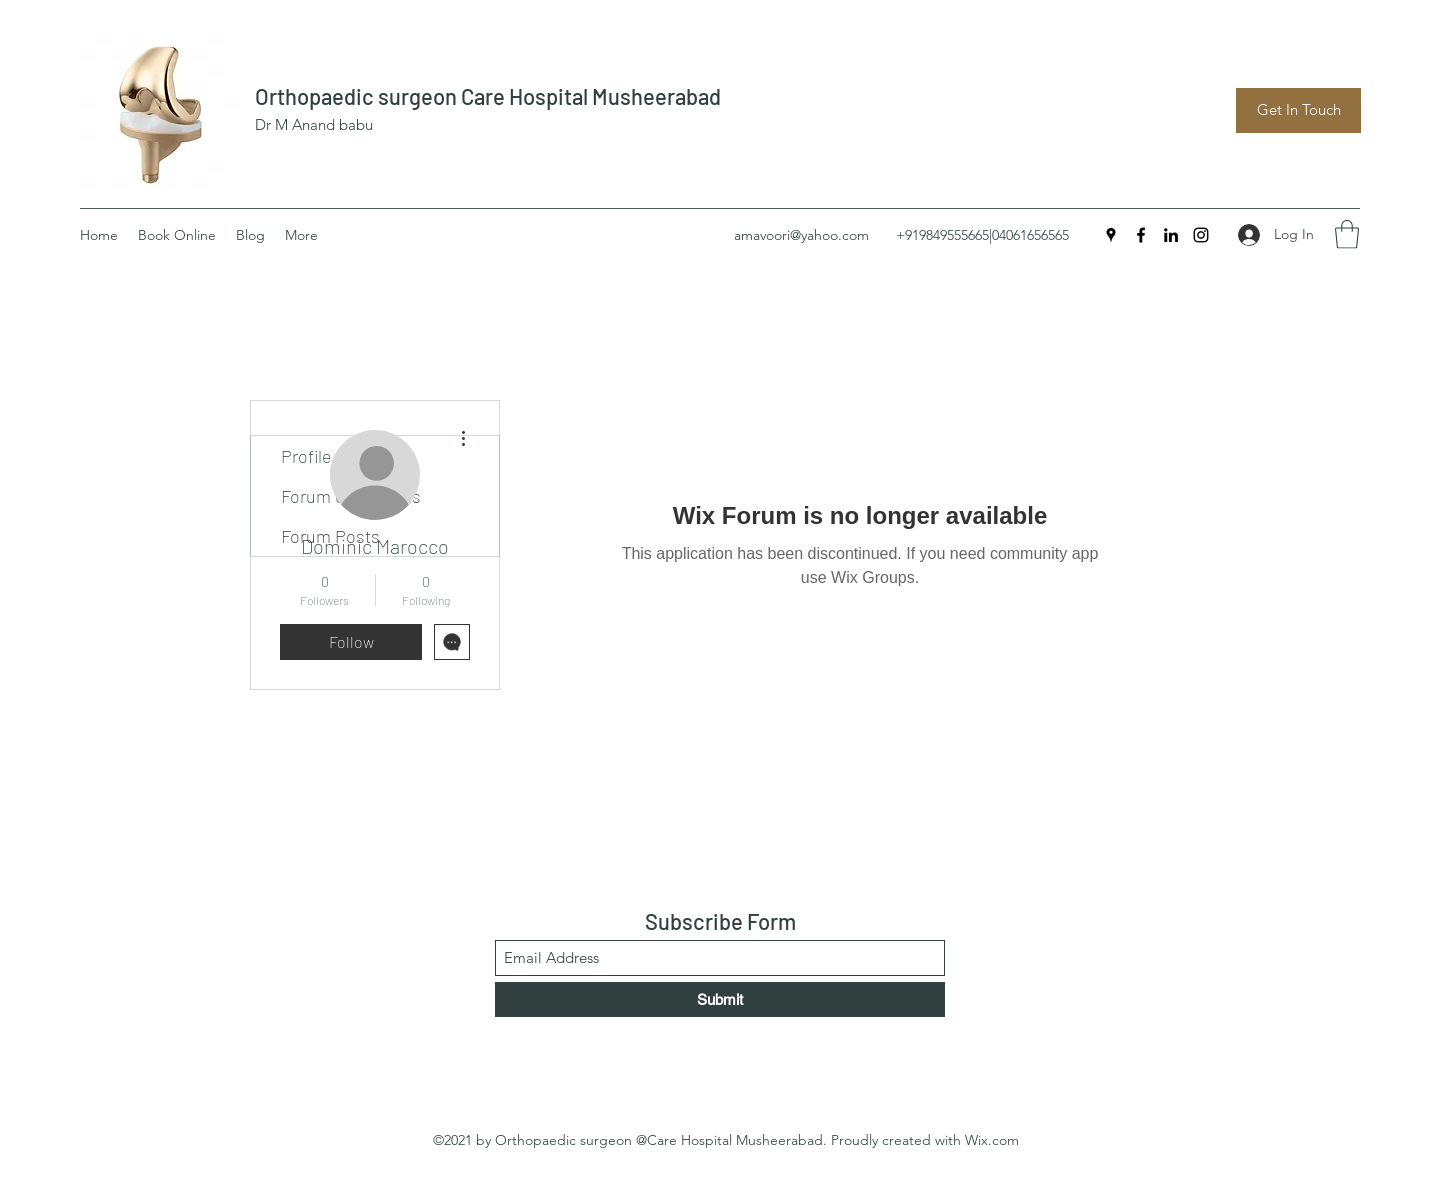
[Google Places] (1111, 235)
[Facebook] (1141, 235)
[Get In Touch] (1298, 110)
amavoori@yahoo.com (801, 235)
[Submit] (720, 999)
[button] (1347, 234)
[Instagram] (1201, 235)
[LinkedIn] (1171, 235)
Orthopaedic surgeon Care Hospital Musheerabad (488, 96)
